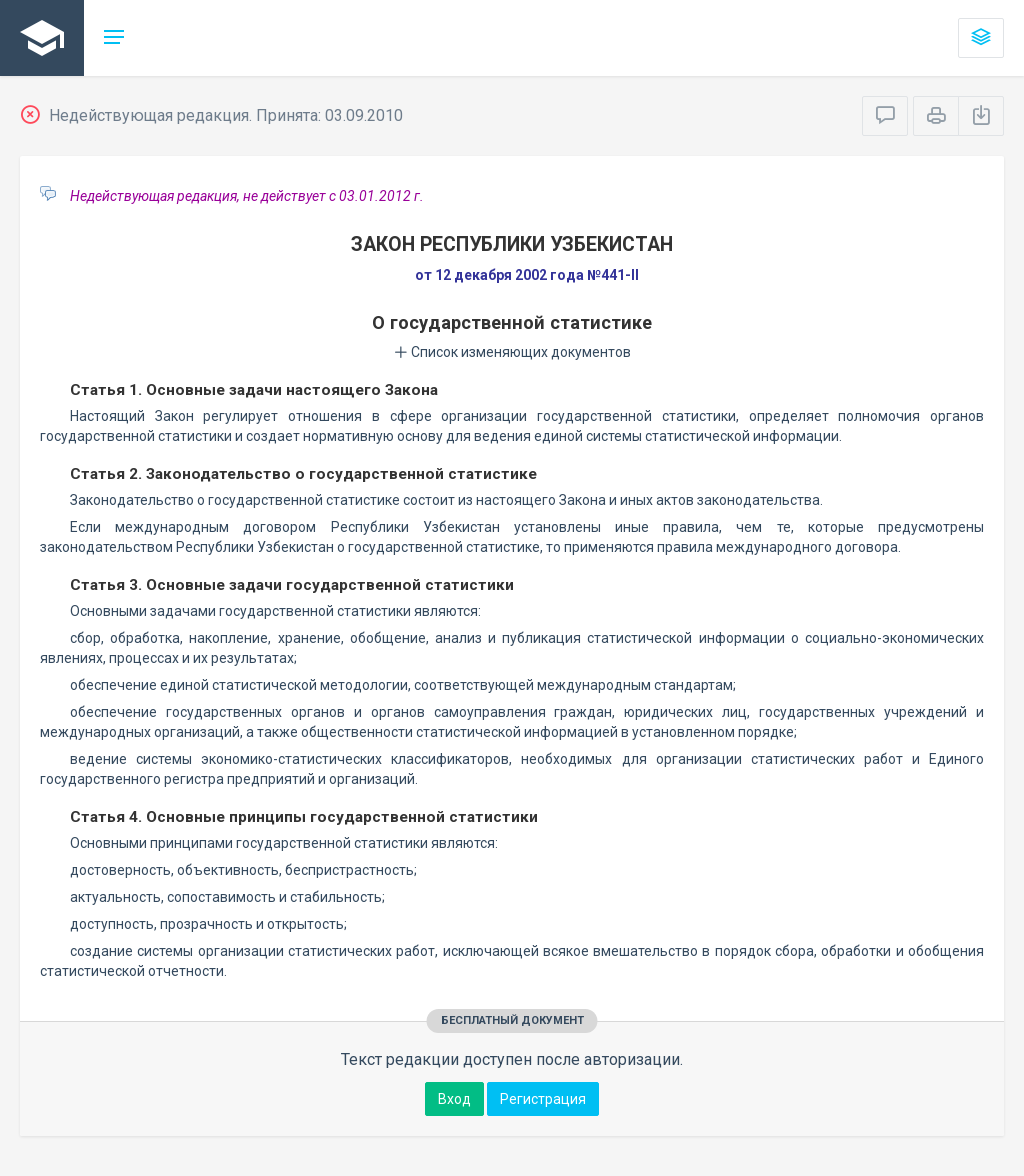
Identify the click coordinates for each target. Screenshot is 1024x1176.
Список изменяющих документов (512, 352)
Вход (454, 1099)
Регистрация (543, 1099)
